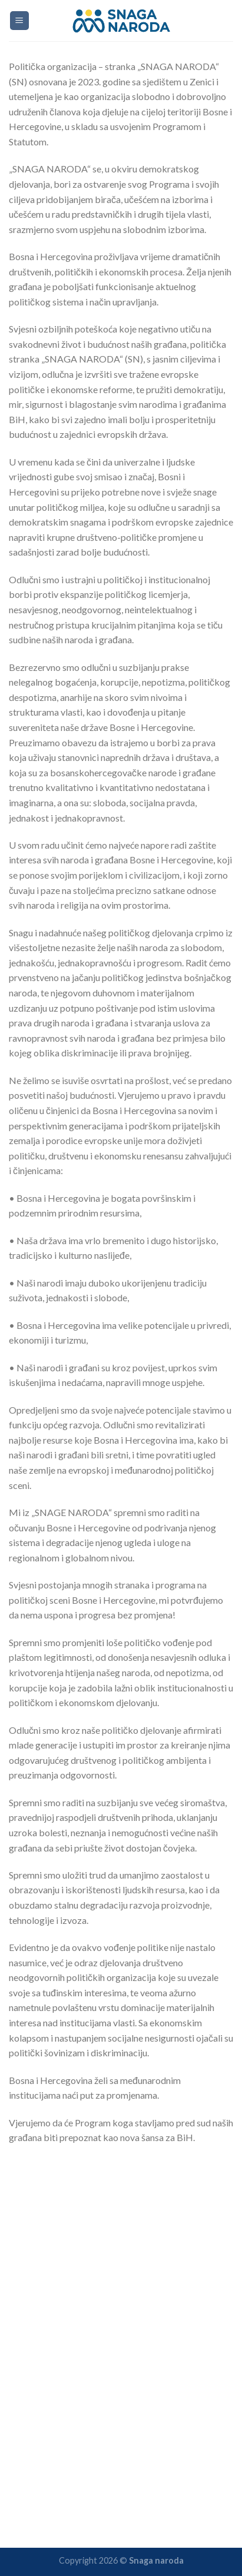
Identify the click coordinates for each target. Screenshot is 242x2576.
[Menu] (19, 21)
